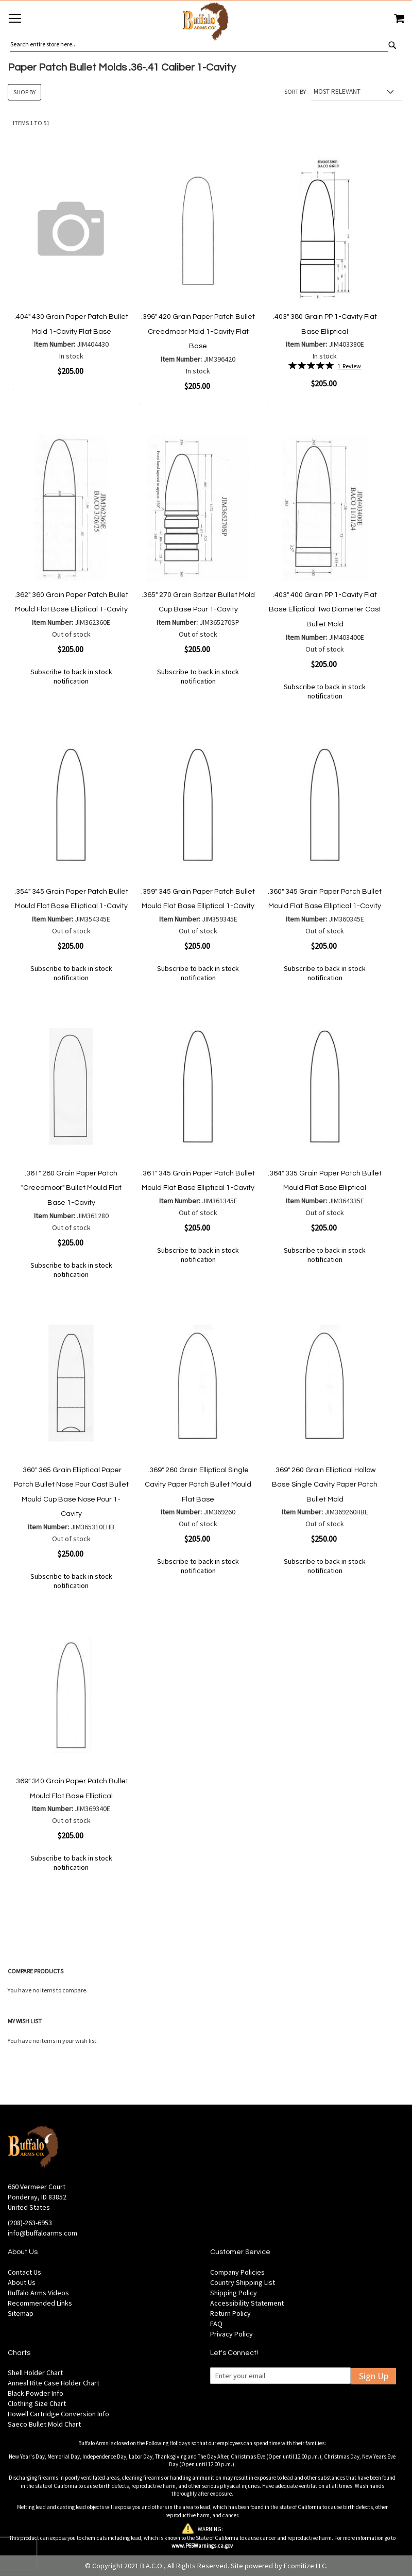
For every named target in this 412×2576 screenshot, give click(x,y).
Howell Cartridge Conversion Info (58, 2413)
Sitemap (20, 2313)
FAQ (216, 2323)
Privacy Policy (231, 2334)
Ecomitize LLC (305, 2565)
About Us (22, 2282)
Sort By (295, 91)
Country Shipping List (242, 2282)
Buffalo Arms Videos (38, 2292)
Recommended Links (40, 2303)
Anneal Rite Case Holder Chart (53, 2382)
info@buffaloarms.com (42, 2233)
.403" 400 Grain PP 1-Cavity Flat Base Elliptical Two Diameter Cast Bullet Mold (325, 609)
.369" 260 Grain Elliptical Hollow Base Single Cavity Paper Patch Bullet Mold (324, 1484)
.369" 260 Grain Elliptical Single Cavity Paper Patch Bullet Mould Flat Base (198, 1484)
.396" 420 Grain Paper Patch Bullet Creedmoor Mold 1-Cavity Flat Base (198, 331)
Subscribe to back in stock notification (71, 676)
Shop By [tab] (24, 92)
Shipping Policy (233, 2292)
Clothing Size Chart (37, 2403)
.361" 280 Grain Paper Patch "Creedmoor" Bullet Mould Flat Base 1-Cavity (71, 1188)
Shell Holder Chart (35, 2372)
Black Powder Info (35, 2393)
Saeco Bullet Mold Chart (44, 2424)
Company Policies (237, 2272)
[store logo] (206, 23)
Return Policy (230, 2313)
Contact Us (24, 2272)
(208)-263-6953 (30, 2222)
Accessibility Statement (247, 2303)
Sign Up (373, 2376)
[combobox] (199, 44)
